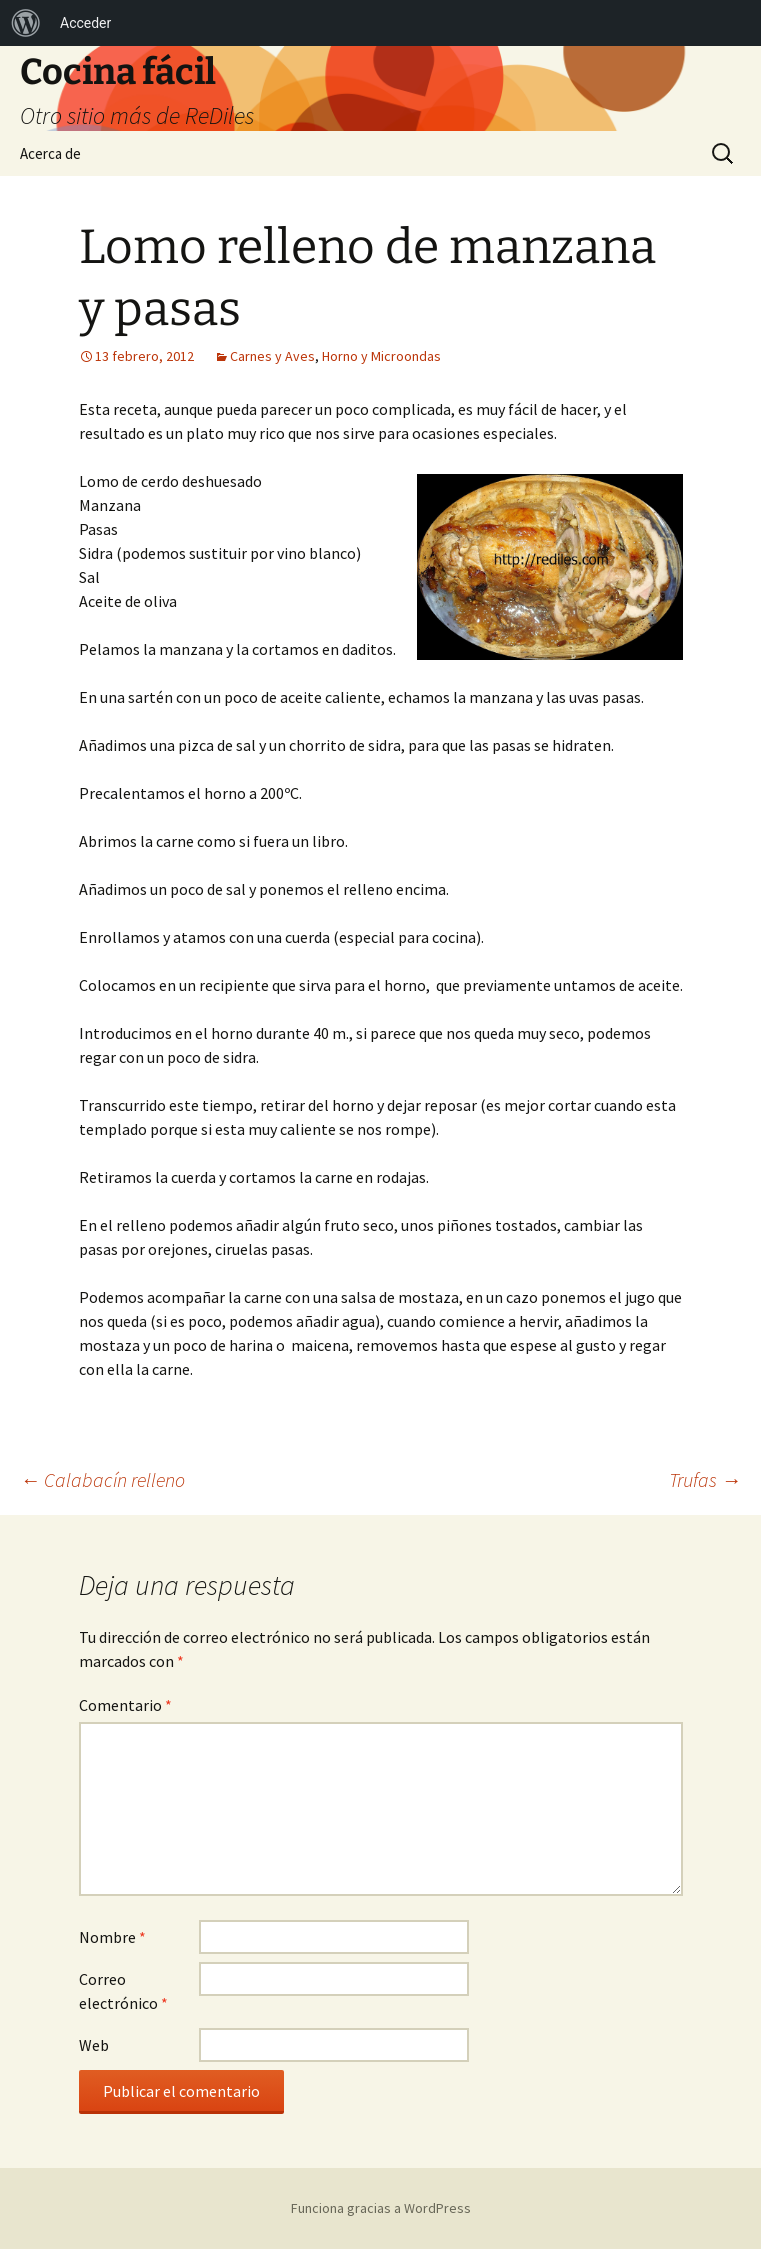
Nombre (112, 1937)
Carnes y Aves (272, 356)
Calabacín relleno (102, 1479)
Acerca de (50, 153)
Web (94, 2045)
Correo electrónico (123, 1991)
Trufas (705, 1479)
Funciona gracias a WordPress (381, 2208)
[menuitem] (26, 23)
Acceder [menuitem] (85, 23)
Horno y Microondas (381, 356)
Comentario (125, 1705)
